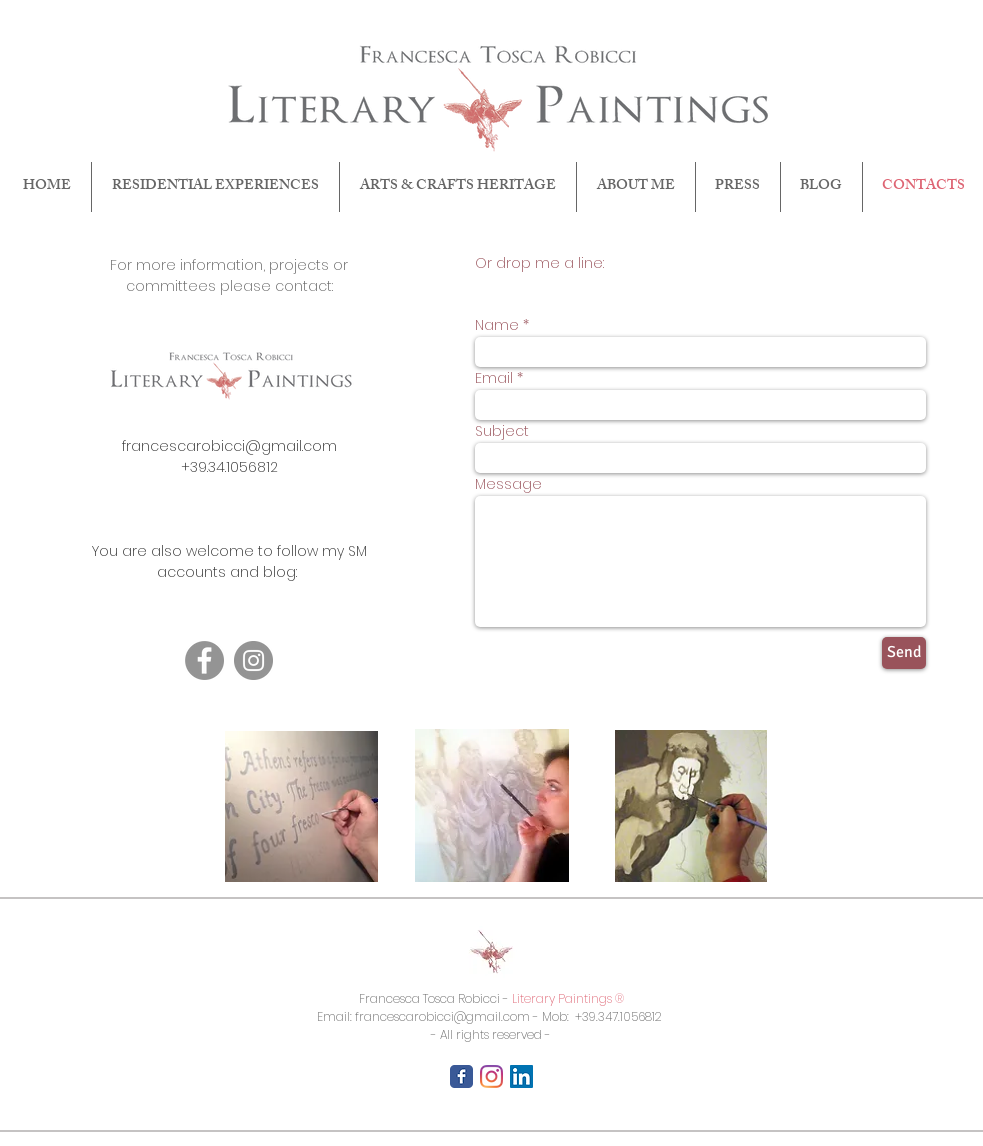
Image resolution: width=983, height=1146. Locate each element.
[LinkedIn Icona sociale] (521, 1076)
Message (508, 484)
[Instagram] (253, 660)
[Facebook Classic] (461, 1076)
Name (497, 325)
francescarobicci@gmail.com (229, 446)
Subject (502, 431)
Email (494, 378)
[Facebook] (204, 660)
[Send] (904, 653)
